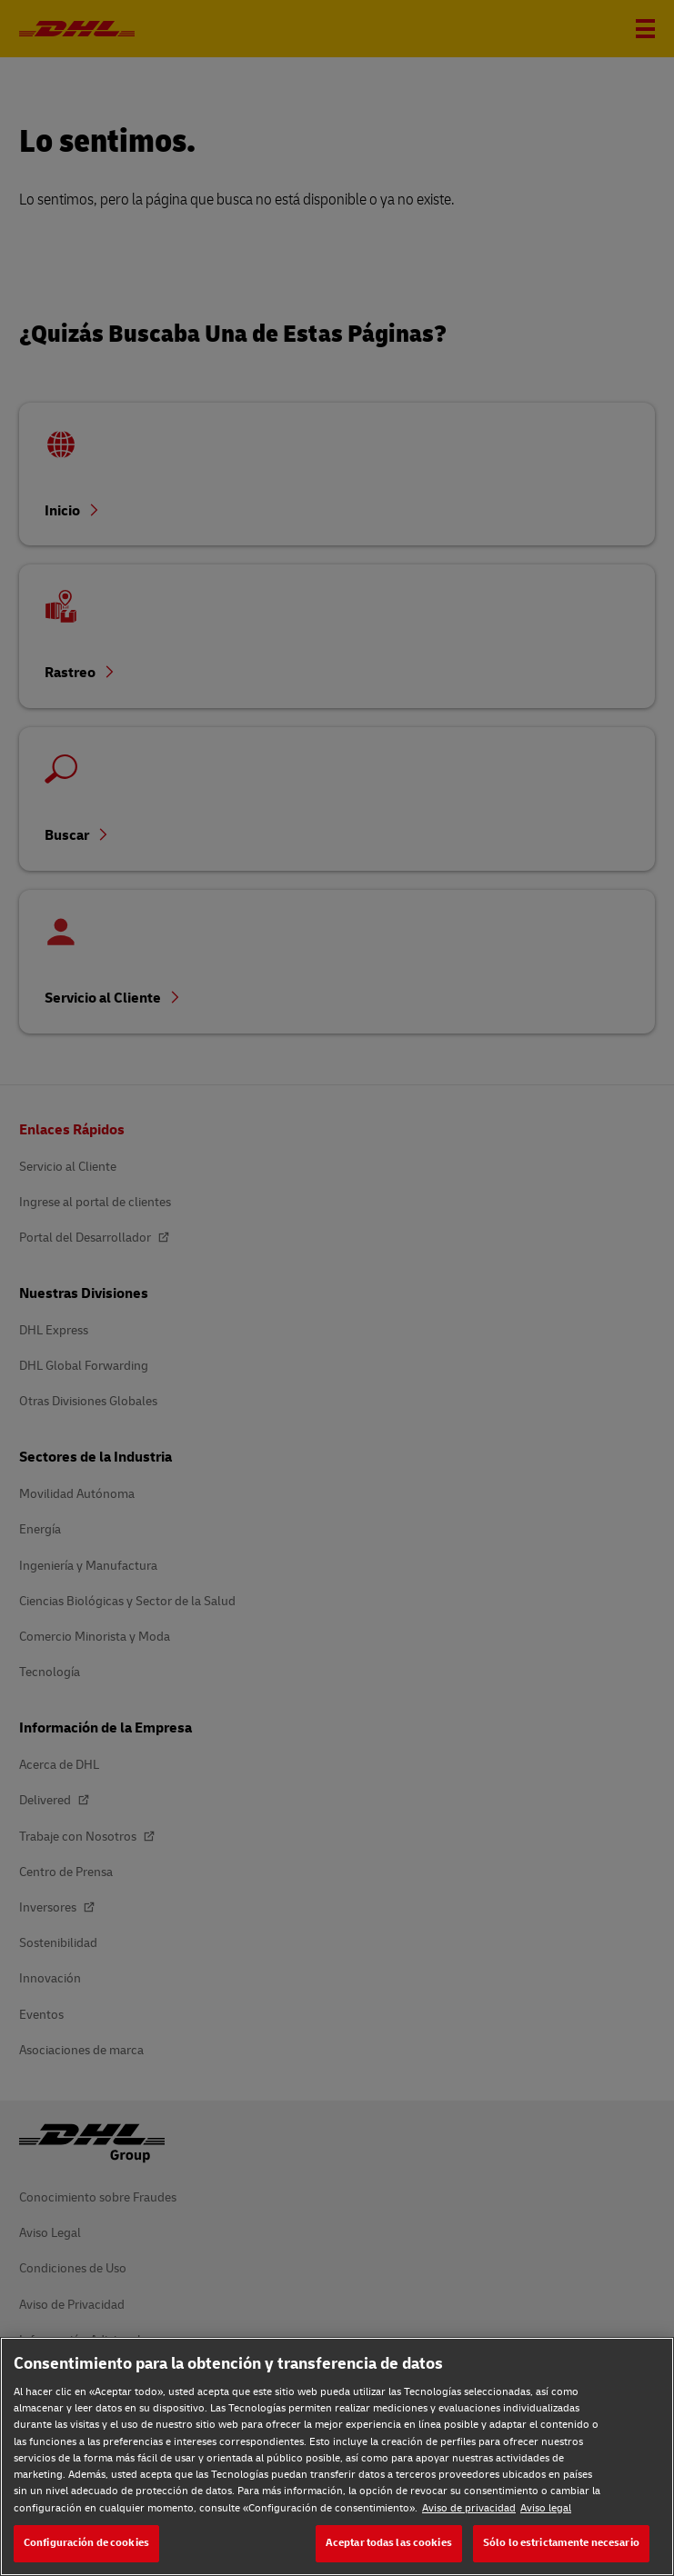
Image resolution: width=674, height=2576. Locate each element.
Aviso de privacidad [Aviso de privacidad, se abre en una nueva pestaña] (469, 2508)
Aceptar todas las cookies (389, 2543)
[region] (337, 2456)
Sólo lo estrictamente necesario (561, 2543)
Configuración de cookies (86, 2543)
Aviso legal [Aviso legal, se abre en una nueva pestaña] (545, 2508)
